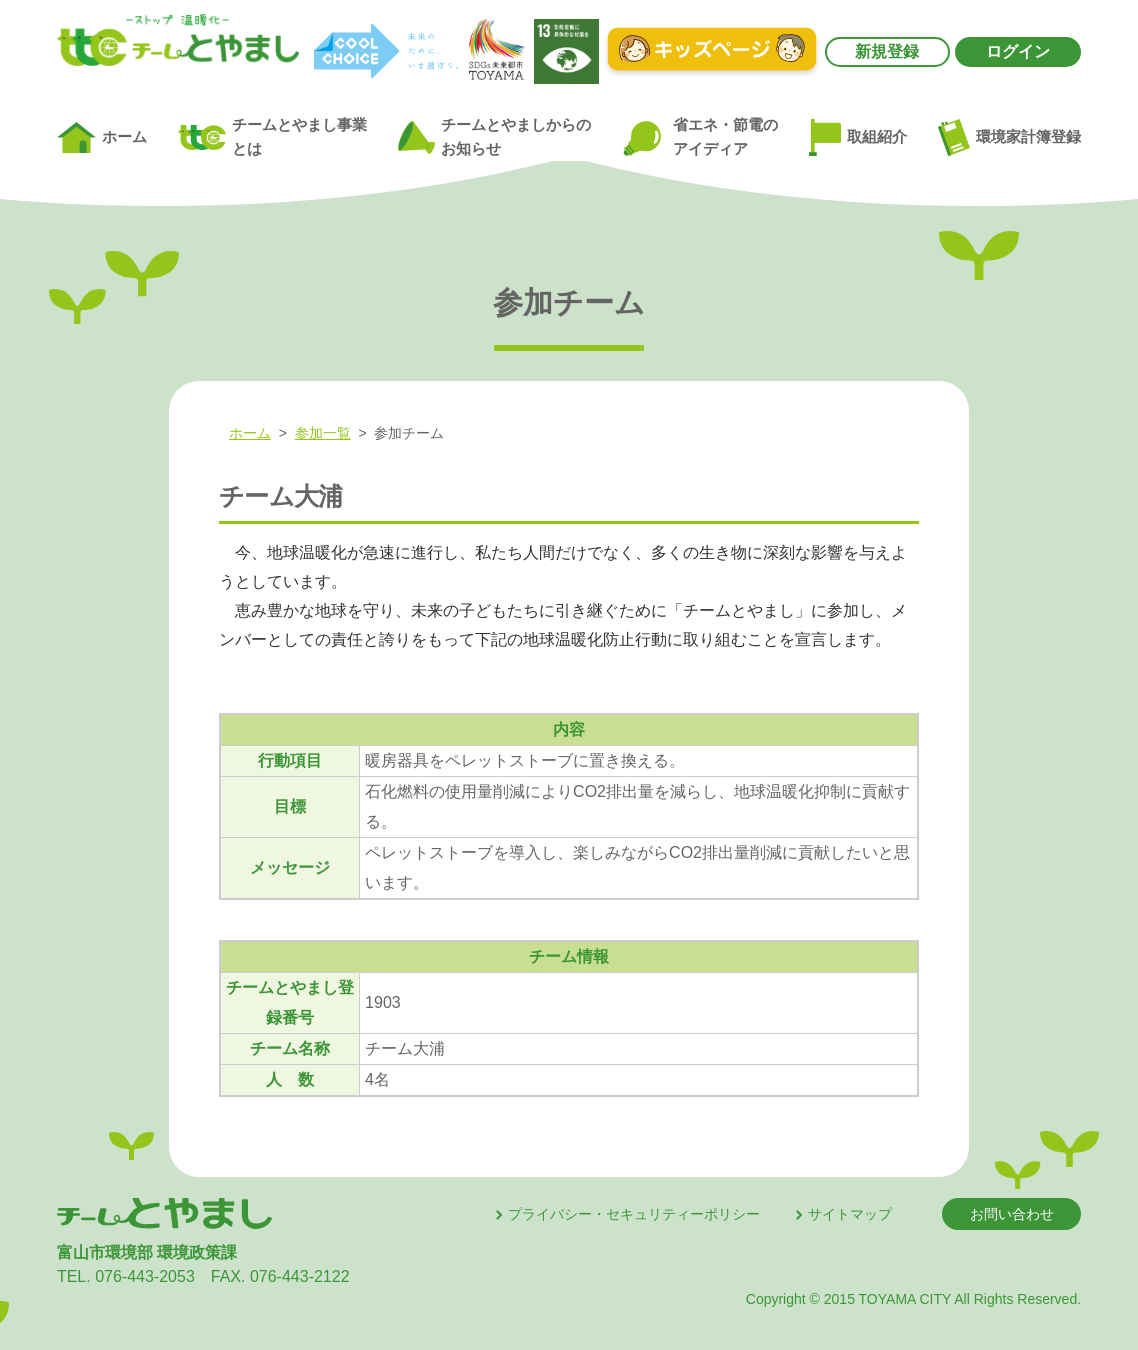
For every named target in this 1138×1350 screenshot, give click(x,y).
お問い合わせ (1012, 1214)
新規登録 (887, 51)
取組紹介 (858, 138)
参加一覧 (323, 433)
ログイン (1018, 51)
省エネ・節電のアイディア (700, 137)
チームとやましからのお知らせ (494, 136)
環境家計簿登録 (1009, 137)
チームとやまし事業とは (272, 136)
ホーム (102, 138)
